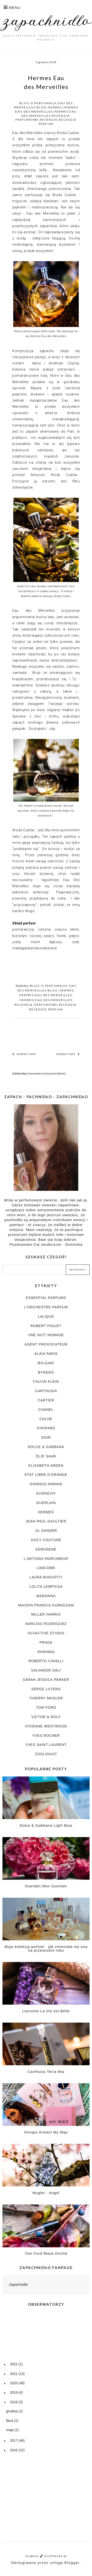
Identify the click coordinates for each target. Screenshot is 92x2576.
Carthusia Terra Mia (46, 2071)
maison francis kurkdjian (46, 1605)
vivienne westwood (46, 1726)
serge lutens (46, 1689)
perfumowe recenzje (36, 119)
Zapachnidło (18, 2284)
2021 (14, 2374)
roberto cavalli (46, 1661)
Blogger (72, 2563)
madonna (46, 1596)
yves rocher (46, 1736)
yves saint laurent (46, 1745)
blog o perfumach (38, 103)
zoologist (46, 1754)
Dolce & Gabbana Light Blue (46, 1825)
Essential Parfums (46, 1298)
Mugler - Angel (46, 2193)
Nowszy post (24, 1054)
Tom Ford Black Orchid (46, 2253)
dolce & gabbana (46, 1447)
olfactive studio (46, 1633)
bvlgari (46, 1363)
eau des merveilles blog (43, 105)
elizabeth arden (46, 1465)
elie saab (46, 1456)
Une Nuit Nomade (46, 1335)
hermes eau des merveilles (45, 995)
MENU (10, 7)
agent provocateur (46, 1344)
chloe (46, 1419)
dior (46, 1437)
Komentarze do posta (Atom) (47, 1073)
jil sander (46, 1531)
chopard (46, 1428)
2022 (14, 2364)
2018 (14, 2402)
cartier (46, 1400)
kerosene (46, 1549)
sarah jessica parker (46, 1680)
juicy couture (45, 1540)
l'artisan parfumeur (46, 1559)
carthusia (46, 1391)
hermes (55, 107)
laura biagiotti (45, 1577)
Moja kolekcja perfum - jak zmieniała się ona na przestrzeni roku (45, 1948)
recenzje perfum (46, 1009)
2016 (14, 2450)
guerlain (46, 1503)
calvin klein (46, 1381)
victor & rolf (46, 1717)
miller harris (46, 1614)
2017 (14, 2440)
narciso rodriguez (46, 1624)
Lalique (46, 1316)
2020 (14, 2383)
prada (46, 1642)
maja (10, 2430)
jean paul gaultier (46, 1521)
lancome (46, 1568)
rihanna (45, 1652)
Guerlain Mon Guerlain (46, 1886)
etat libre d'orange (46, 1475)
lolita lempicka (46, 1586)
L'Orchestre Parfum (46, 1307)
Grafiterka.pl (55, 2556)
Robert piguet (46, 1326)
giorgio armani (46, 1484)
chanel (46, 1410)
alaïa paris (46, 1354)
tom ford (46, 1707)
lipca (10, 2420)
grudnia (12, 2411)
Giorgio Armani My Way (46, 2132)
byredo (46, 1372)
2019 (14, 2392)
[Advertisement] (46, 2496)
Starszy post (68, 1054)
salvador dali (46, 1670)
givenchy (46, 1493)
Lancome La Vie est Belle (46, 2011)
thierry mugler (46, 1698)
